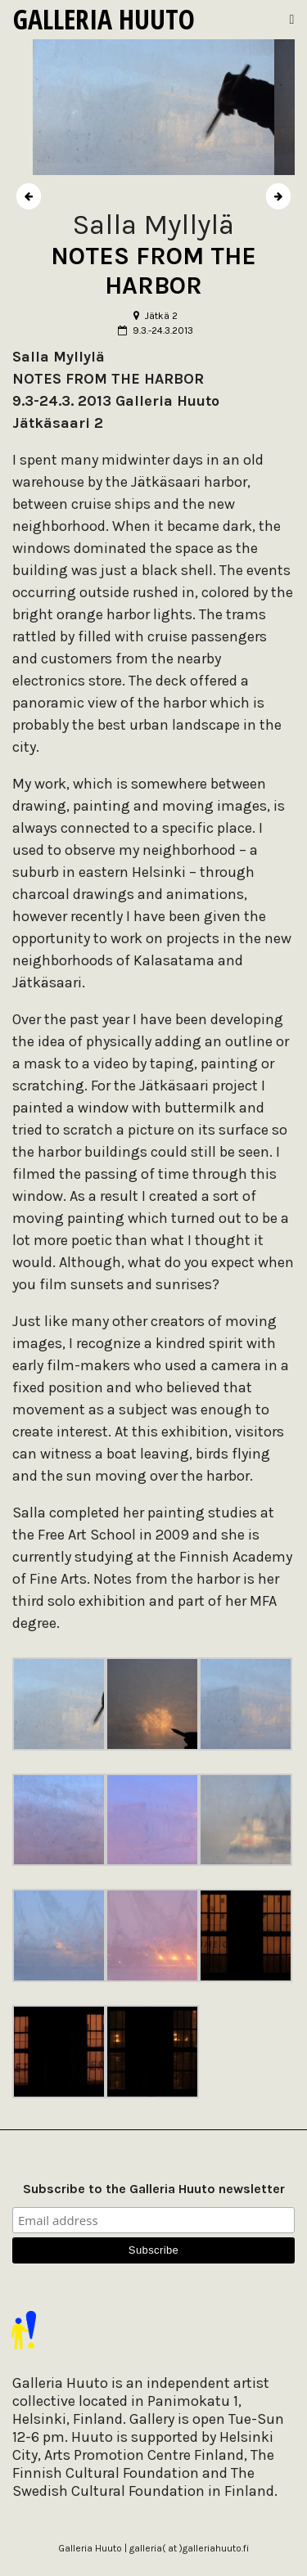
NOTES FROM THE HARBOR (153, 270)
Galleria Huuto (104, 19)
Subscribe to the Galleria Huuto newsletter (154, 2188)
